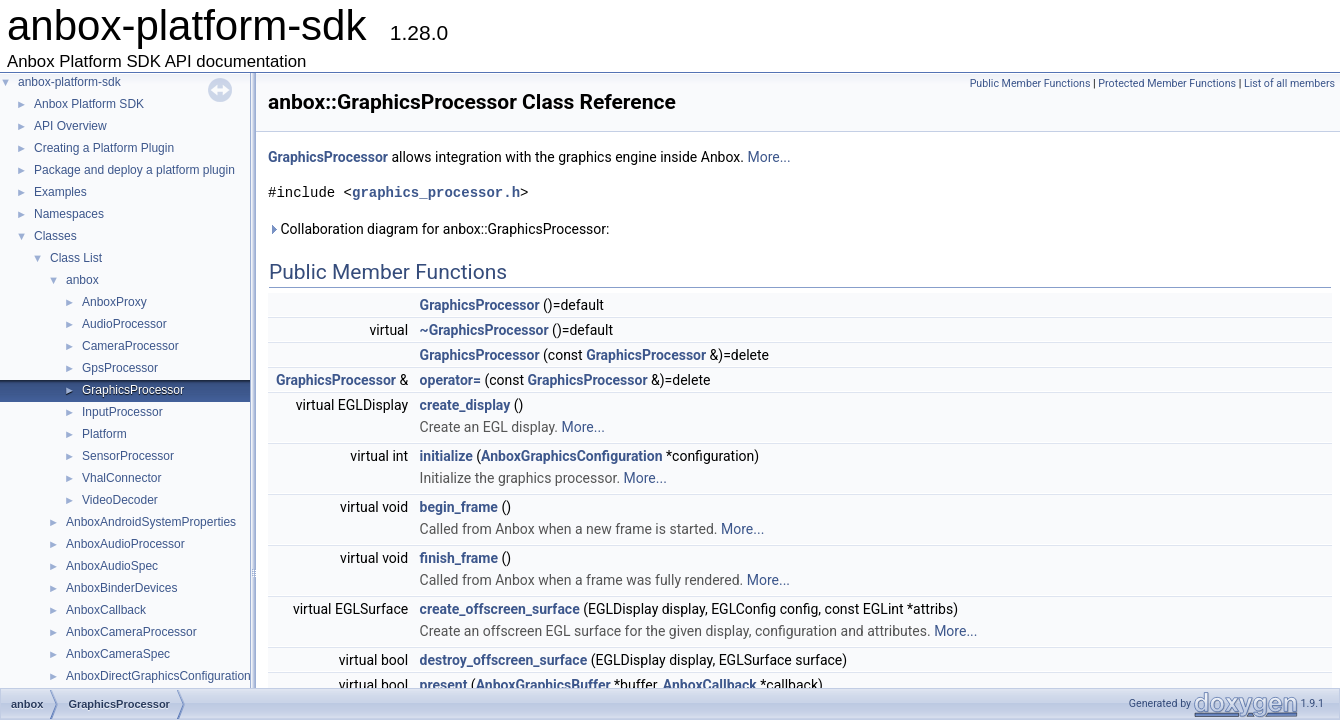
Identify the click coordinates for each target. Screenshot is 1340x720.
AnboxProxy (114, 302)
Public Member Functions (1030, 83)
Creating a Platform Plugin (104, 148)
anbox (82, 280)
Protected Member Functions (1167, 83)
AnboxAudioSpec (112, 566)
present (444, 685)
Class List (76, 258)
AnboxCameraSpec (118, 654)
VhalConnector (121, 478)
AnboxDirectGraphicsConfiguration (158, 676)
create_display (465, 405)
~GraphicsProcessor (484, 330)
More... (768, 157)
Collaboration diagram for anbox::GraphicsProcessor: (438, 229)
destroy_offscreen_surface (504, 660)
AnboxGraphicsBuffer (543, 685)
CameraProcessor (130, 346)
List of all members (1289, 83)
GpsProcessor (120, 368)
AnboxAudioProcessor (125, 544)
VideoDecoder (120, 500)
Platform (104, 434)
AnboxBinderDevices (121, 588)
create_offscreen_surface (500, 609)
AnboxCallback (106, 610)
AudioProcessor (124, 324)
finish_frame (459, 558)
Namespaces (69, 214)
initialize (446, 456)
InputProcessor (122, 412)
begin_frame (459, 507)
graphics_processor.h (436, 192)
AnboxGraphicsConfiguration (572, 456)
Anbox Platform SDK (89, 104)
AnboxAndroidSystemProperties (151, 522)
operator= (450, 380)
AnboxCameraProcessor (131, 632)
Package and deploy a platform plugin (134, 170)
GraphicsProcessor (133, 390)
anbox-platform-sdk (69, 82)
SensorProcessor (128, 456)
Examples (60, 192)
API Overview (70, 126)
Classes (55, 236)
